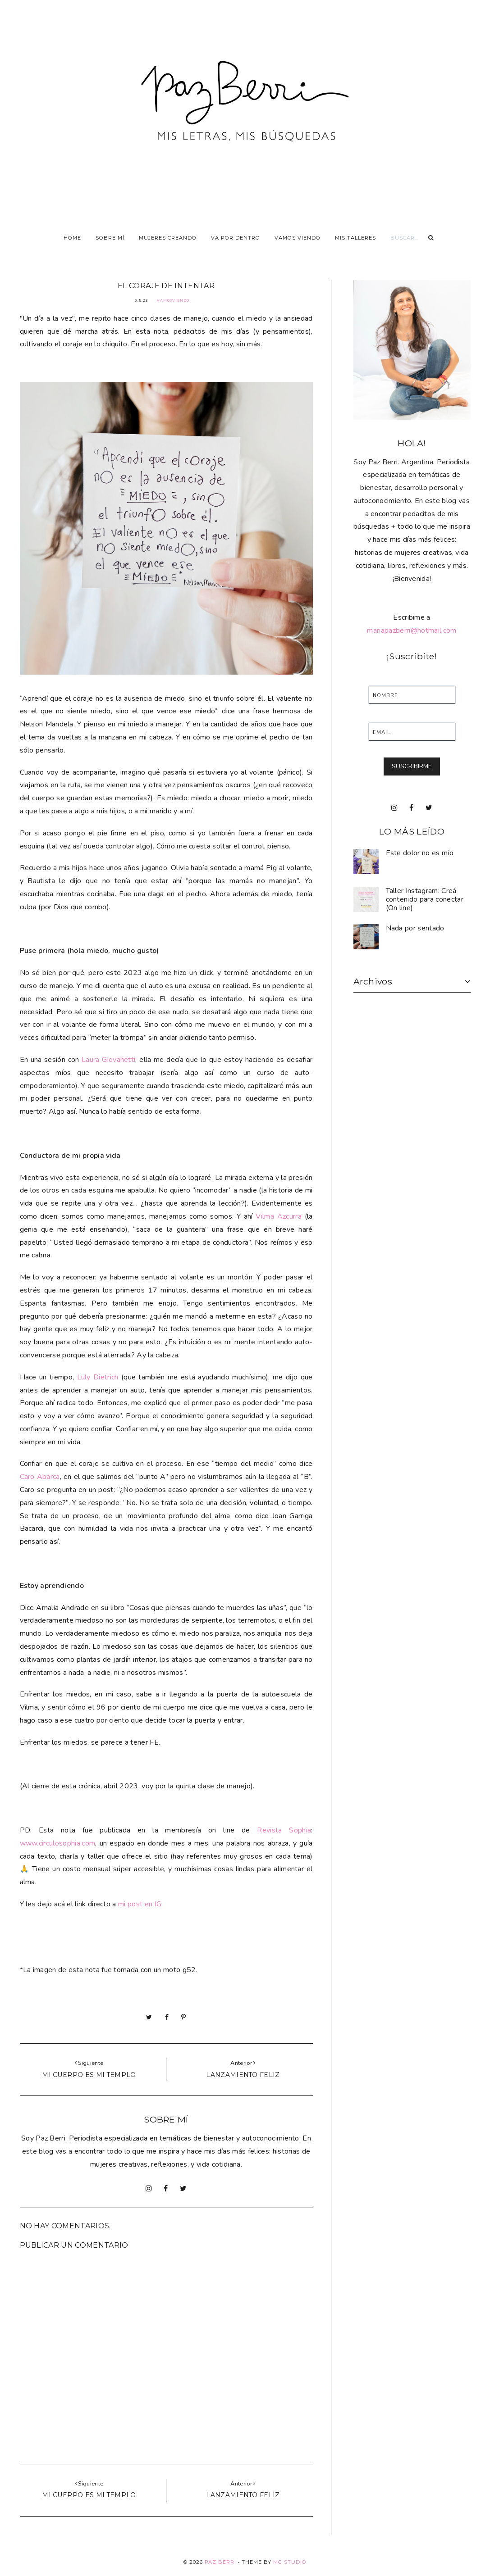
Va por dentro (235, 238)
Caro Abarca (40, 1477)
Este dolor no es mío (419, 853)
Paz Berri (220, 2562)
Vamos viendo (298, 238)
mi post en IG (139, 1904)
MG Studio (290, 2562)
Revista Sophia (284, 1830)
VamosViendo (173, 300)
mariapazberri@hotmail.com (411, 630)
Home (72, 238)
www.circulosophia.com (58, 1843)
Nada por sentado (415, 928)
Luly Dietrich (98, 1377)
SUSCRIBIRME (412, 766)
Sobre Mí (110, 238)
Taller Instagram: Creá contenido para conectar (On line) (424, 899)
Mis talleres (355, 238)
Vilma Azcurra (278, 1216)
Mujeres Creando (168, 238)
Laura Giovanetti (108, 1060)
